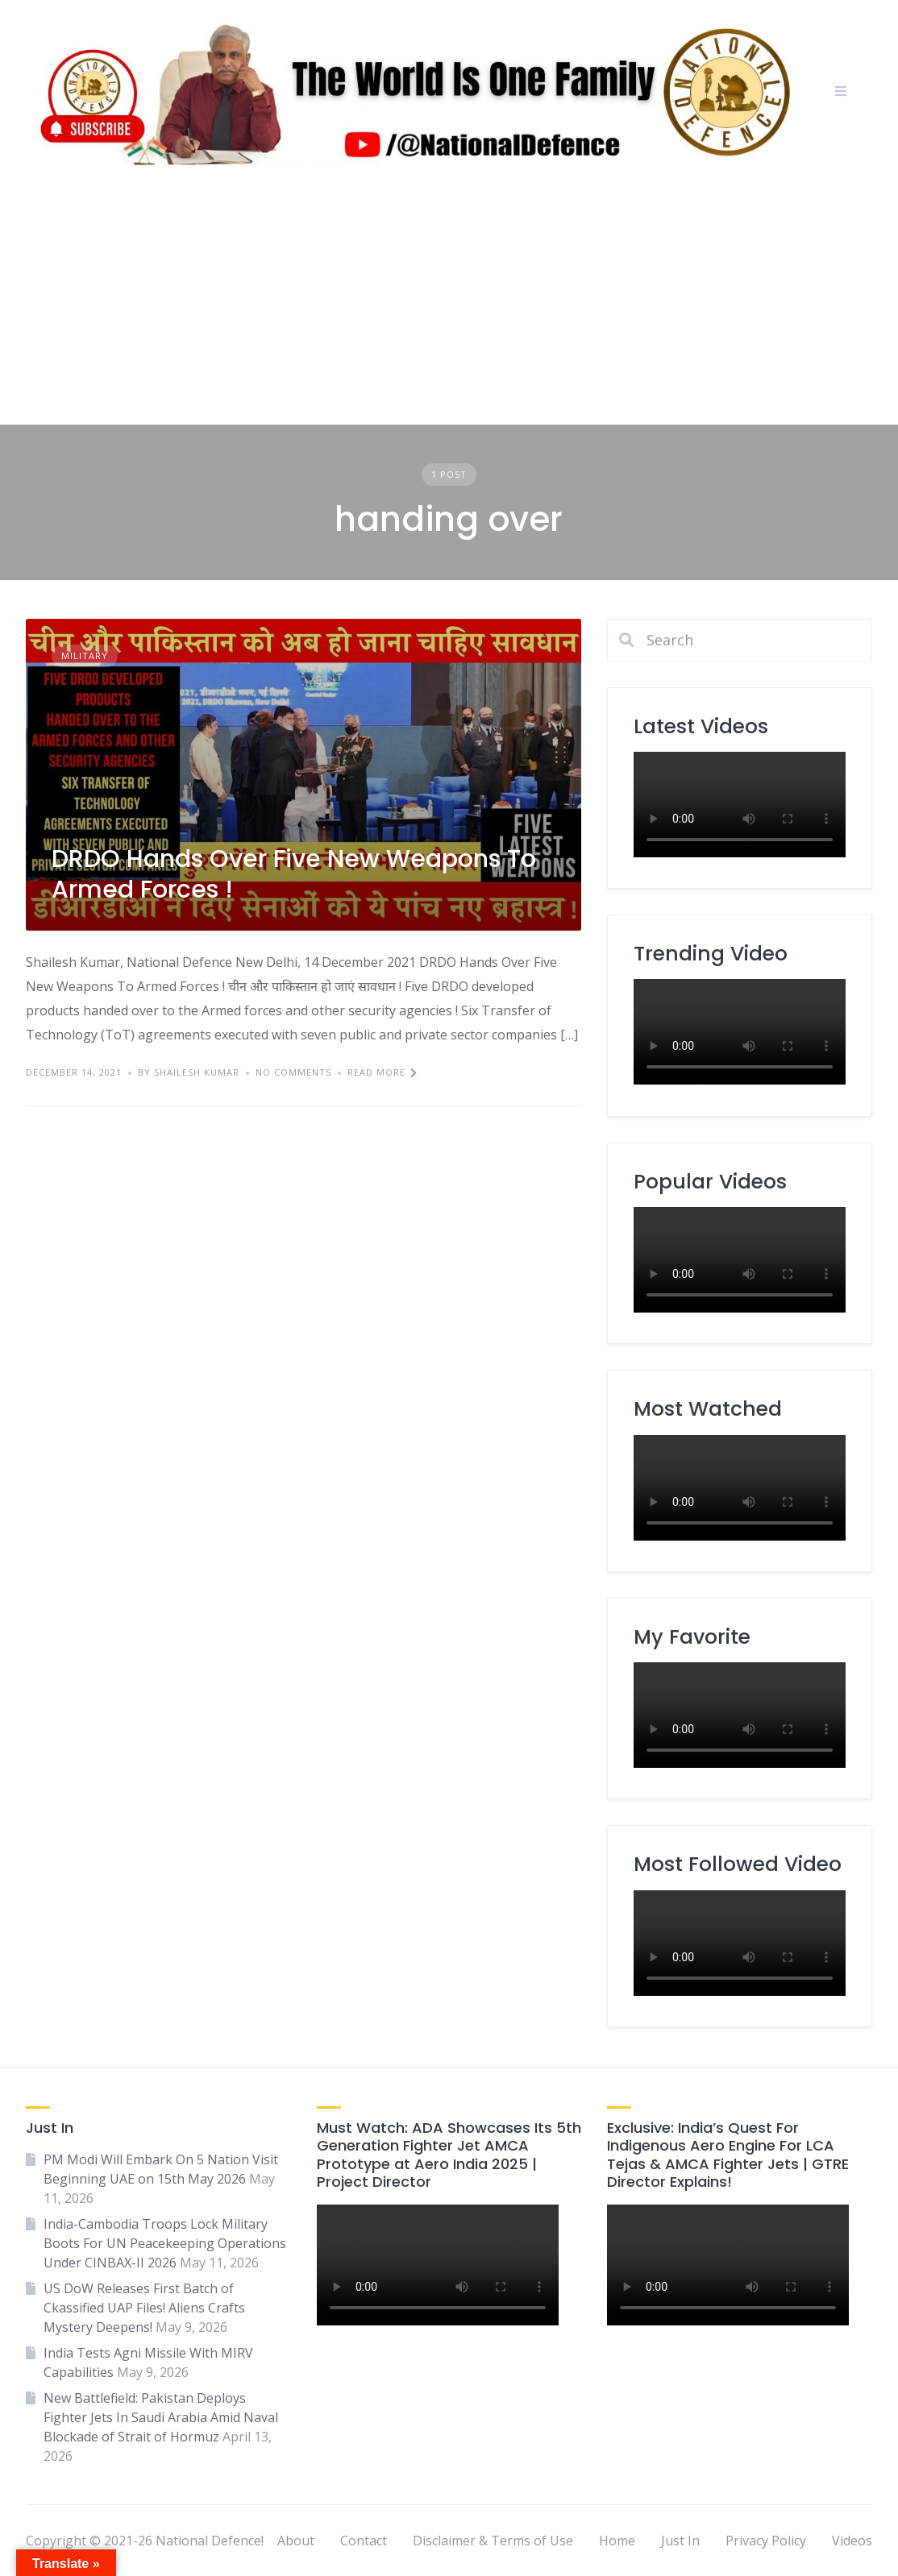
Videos (852, 2540)
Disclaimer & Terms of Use (493, 2540)
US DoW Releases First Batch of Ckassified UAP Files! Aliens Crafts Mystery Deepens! (144, 2307)
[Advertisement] (449, 304)
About (295, 2540)
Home (617, 2540)
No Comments (293, 1072)
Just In (680, 2540)
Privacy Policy (765, 2540)
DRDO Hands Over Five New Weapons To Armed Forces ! (294, 874)
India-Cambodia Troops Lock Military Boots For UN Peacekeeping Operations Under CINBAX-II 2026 (165, 2243)
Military (84, 655)
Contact (363, 2540)
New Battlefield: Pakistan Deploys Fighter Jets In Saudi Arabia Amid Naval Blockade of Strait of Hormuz (161, 2417)
